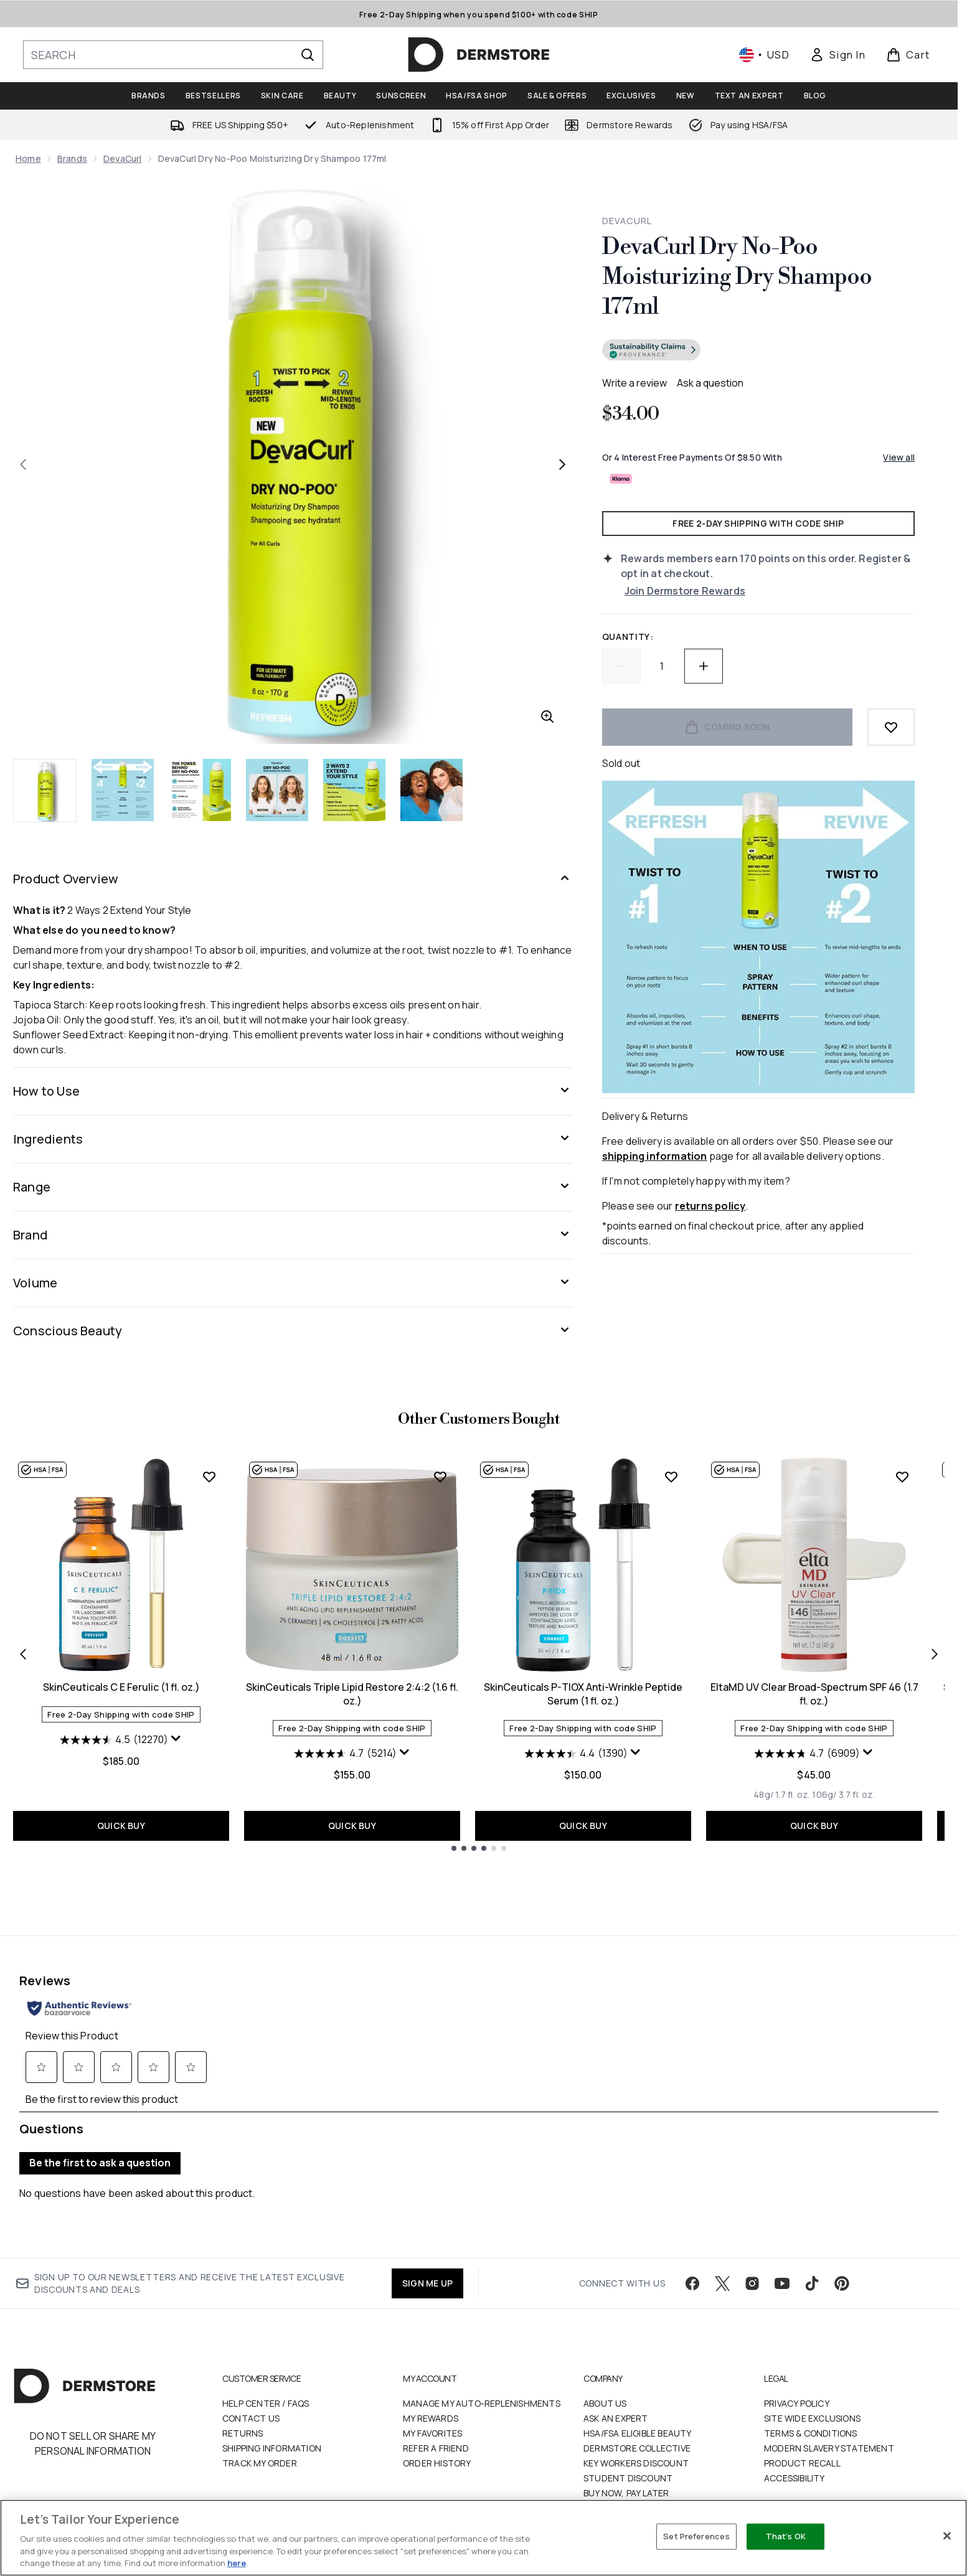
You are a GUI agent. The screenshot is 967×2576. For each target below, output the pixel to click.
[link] (837, 54)
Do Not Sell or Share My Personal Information (93, 2411)
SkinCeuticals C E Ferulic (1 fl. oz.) (121, 1687)
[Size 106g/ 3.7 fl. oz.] (843, 1795)
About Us (605, 2371)
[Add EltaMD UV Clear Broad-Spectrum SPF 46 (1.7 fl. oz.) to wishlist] (902, 1477)
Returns (242, 2401)
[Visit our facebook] (692, 2252)
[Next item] (935, 1653)
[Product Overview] (292, 879)
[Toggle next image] (562, 464)
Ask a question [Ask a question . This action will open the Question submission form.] (710, 383)
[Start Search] (307, 54)
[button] (758, 351)
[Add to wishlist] (891, 727)
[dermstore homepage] (478, 54)
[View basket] (908, 54)
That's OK (786, 2536)
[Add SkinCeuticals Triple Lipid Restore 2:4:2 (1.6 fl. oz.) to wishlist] (440, 1477)
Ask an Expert (615, 2386)
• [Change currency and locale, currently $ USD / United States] (764, 54)
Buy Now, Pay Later (626, 2461)
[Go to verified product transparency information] (651, 349)
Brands (72, 158)
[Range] (292, 1187)
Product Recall (802, 2431)
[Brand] (292, 1235)
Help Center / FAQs (265, 2371)
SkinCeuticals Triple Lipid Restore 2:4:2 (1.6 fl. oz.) (352, 1694)
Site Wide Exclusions (812, 2386)
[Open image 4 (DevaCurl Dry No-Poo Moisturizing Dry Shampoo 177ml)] (277, 790)
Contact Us (251, 2386)
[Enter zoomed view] (547, 716)
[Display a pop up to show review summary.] (176, 1739)
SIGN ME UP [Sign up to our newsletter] (427, 2251)
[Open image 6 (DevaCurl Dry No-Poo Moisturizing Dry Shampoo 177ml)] (431, 790)
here (236, 2563)
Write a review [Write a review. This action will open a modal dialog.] (634, 383)
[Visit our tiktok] (812, 2252)
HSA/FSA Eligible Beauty (637, 2401)
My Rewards (430, 2386)
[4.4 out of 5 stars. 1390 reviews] (576, 1753)
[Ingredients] (292, 1139)
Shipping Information (271, 2416)
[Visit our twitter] (722, 2252)
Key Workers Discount (636, 2431)
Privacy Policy (796, 2371)
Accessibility (794, 2446)
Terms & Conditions (810, 2401)
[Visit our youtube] (782, 2252)
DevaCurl (122, 158)
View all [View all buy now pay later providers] (899, 457)
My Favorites (432, 2401)
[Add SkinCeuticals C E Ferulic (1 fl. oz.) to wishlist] (209, 1477)
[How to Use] (292, 1091)
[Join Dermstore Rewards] (770, 590)
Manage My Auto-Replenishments (481, 2371)
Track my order (259, 2431)
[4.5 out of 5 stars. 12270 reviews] (114, 1739)
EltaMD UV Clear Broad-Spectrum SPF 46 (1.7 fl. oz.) (814, 1694)
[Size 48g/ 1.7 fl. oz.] (781, 1795)
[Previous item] (23, 1653)
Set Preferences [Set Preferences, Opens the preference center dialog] (696, 2536)
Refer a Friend (436, 2416)
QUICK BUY (121, 1825)
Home (28, 158)
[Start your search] (173, 54)
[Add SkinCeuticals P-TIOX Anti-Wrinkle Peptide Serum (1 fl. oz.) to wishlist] (671, 1477)
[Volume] (292, 1283)
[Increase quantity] (703, 666)
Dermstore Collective (637, 2416)
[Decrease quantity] (621, 666)
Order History (437, 2431)
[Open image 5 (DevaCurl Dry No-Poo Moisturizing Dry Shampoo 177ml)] (354, 790)
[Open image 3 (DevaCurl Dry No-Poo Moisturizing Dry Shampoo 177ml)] (200, 790)
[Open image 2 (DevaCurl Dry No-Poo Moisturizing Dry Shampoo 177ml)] (123, 790)
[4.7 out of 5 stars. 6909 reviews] (807, 1753)
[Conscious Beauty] (292, 1331)
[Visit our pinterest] (842, 2252)
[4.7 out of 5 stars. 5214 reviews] (345, 1753)
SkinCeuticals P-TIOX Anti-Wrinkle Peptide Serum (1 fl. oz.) (583, 1694)
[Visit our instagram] (752, 2252)
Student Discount (627, 2446)
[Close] (947, 2536)
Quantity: (628, 636)
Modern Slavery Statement (829, 2416)
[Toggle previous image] (23, 464)
